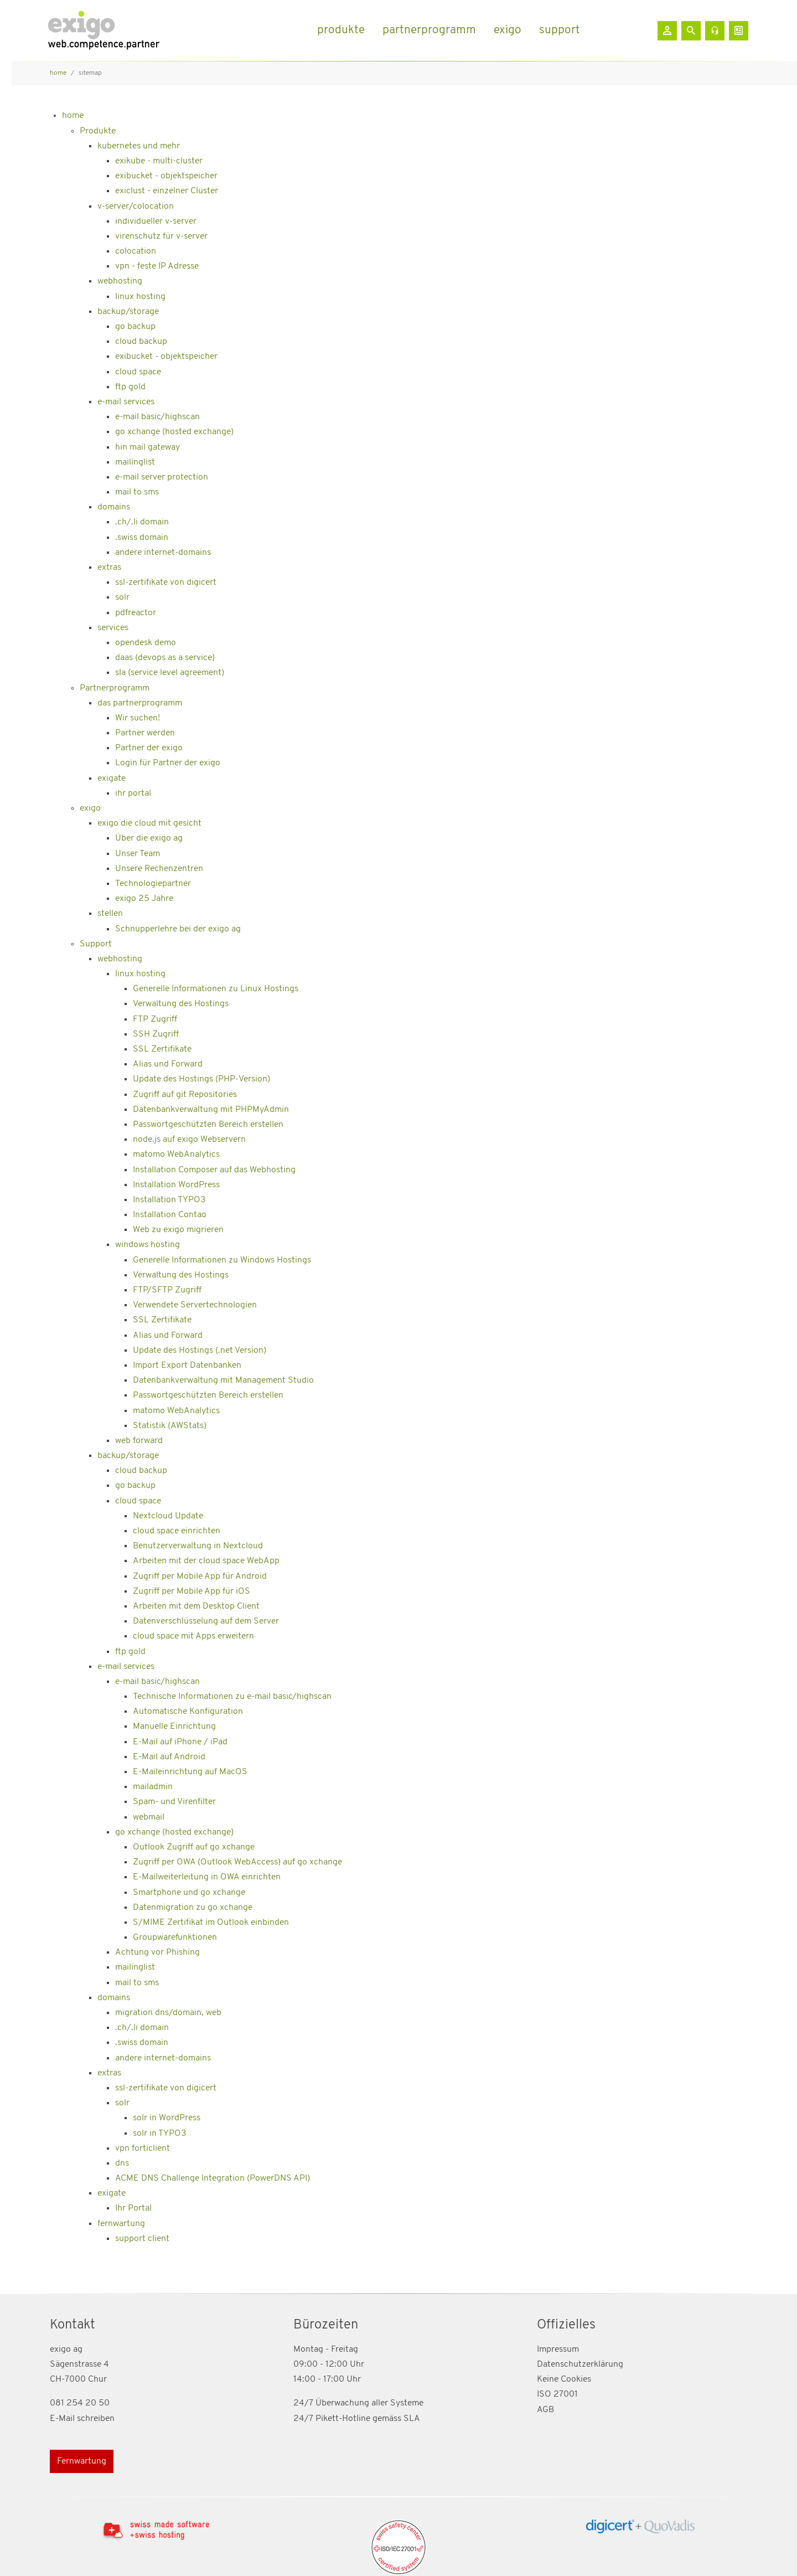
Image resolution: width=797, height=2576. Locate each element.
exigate (111, 778)
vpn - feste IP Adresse (157, 266)
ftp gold (130, 387)
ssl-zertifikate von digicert (165, 582)
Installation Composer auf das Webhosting (214, 1170)
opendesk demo (145, 642)
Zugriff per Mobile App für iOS (191, 1591)
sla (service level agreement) (169, 672)
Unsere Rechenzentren (159, 868)
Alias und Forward (168, 1064)
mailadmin (153, 1786)
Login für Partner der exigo (167, 763)
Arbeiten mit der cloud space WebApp (206, 1561)
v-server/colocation (135, 206)
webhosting (119, 281)
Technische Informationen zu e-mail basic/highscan (232, 1696)
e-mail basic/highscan (157, 417)
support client (142, 2238)
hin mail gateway (147, 447)
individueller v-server (155, 221)
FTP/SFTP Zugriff (167, 1290)
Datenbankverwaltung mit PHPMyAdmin (211, 1109)
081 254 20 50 (80, 2403)
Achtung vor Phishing (157, 1952)
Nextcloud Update (168, 1516)
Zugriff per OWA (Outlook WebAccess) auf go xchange (237, 1862)
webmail (148, 1817)
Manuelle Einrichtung (174, 1726)
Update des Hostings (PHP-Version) (201, 1079)
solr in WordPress (166, 2118)
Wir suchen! (137, 718)
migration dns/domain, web (168, 2012)
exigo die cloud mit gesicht (149, 823)
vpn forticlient (142, 2148)
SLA (411, 2418)
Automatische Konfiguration (188, 1711)
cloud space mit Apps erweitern (193, 1636)
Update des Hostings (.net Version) (199, 1350)
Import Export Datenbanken (187, 1365)
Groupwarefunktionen (175, 1937)
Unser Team (137, 853)
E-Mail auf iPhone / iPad (180, 1742)
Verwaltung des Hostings (181, 1004)
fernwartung (121, 2223)
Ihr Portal (133, 2208)
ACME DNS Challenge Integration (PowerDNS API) (212, 2178)
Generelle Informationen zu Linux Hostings (215, 989)
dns (122, 2163)
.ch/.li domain (142, 522)
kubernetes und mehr (138, 146)
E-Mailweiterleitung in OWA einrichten (207, 1877)
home (73, 115)
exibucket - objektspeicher (166, 176)
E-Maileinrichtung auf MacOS (190, 1772)
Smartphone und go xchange (189, 1892)
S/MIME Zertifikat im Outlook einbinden (211, 1922)
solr (122, 597)
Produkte (98, 131)
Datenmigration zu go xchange (192, 1907)
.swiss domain (141, 537)
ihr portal (133, 793)
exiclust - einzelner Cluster (166, 191)
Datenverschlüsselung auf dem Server (206, 1621)
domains (113, 507)
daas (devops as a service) (165, 657)
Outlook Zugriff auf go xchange (194, 1847)
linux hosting (140, 296)
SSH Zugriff (156, 1034)
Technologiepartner (153, 883)
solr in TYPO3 (160, 2133)
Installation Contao (169, 1214)
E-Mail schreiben (82, 2418)
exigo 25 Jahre (144, 898)
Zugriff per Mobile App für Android (200, 1576)
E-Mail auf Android (169, 1757)
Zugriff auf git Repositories (185, 1094)
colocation (135, 251)
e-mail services (125, 402)
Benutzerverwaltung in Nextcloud (198, 1546)
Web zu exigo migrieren (178, 1229)
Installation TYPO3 (169, 1200)
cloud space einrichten (176, 1531)
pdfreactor (135, 613)
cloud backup (141, 341)
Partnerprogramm (114, 688)
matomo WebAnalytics (176, 1154)
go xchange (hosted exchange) (174, 431)
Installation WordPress (176, 1185)
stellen (110, 913)
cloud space (138, 372)
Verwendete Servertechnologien (195, 1305)
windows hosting (147, 1244)
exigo (90, 808)
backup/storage (128, 311)
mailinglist (135, 462)
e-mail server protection (161, 477)
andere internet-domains (163, 552)
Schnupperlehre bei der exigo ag (178, 929)
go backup (135, 326)
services (112, 628)
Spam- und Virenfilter (174, 1801)
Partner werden (145, 733)
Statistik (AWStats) (169, 1425)
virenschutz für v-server (161, 236)
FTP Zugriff (155, 1019)
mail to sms (137, 492)
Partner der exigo (149, 748)
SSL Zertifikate (162, 1049)
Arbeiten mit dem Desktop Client (196, 1606)
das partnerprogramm (139, 703)
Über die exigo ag (149, 838)
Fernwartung (81, 2461)
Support (96, 944)
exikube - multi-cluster (159, 161)
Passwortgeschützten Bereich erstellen (208, 1124)
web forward (139, 1440)
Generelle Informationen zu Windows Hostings (222, 1260)
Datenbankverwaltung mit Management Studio (223, 1380)
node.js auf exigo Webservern (189, 1139)
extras (109, 567)
